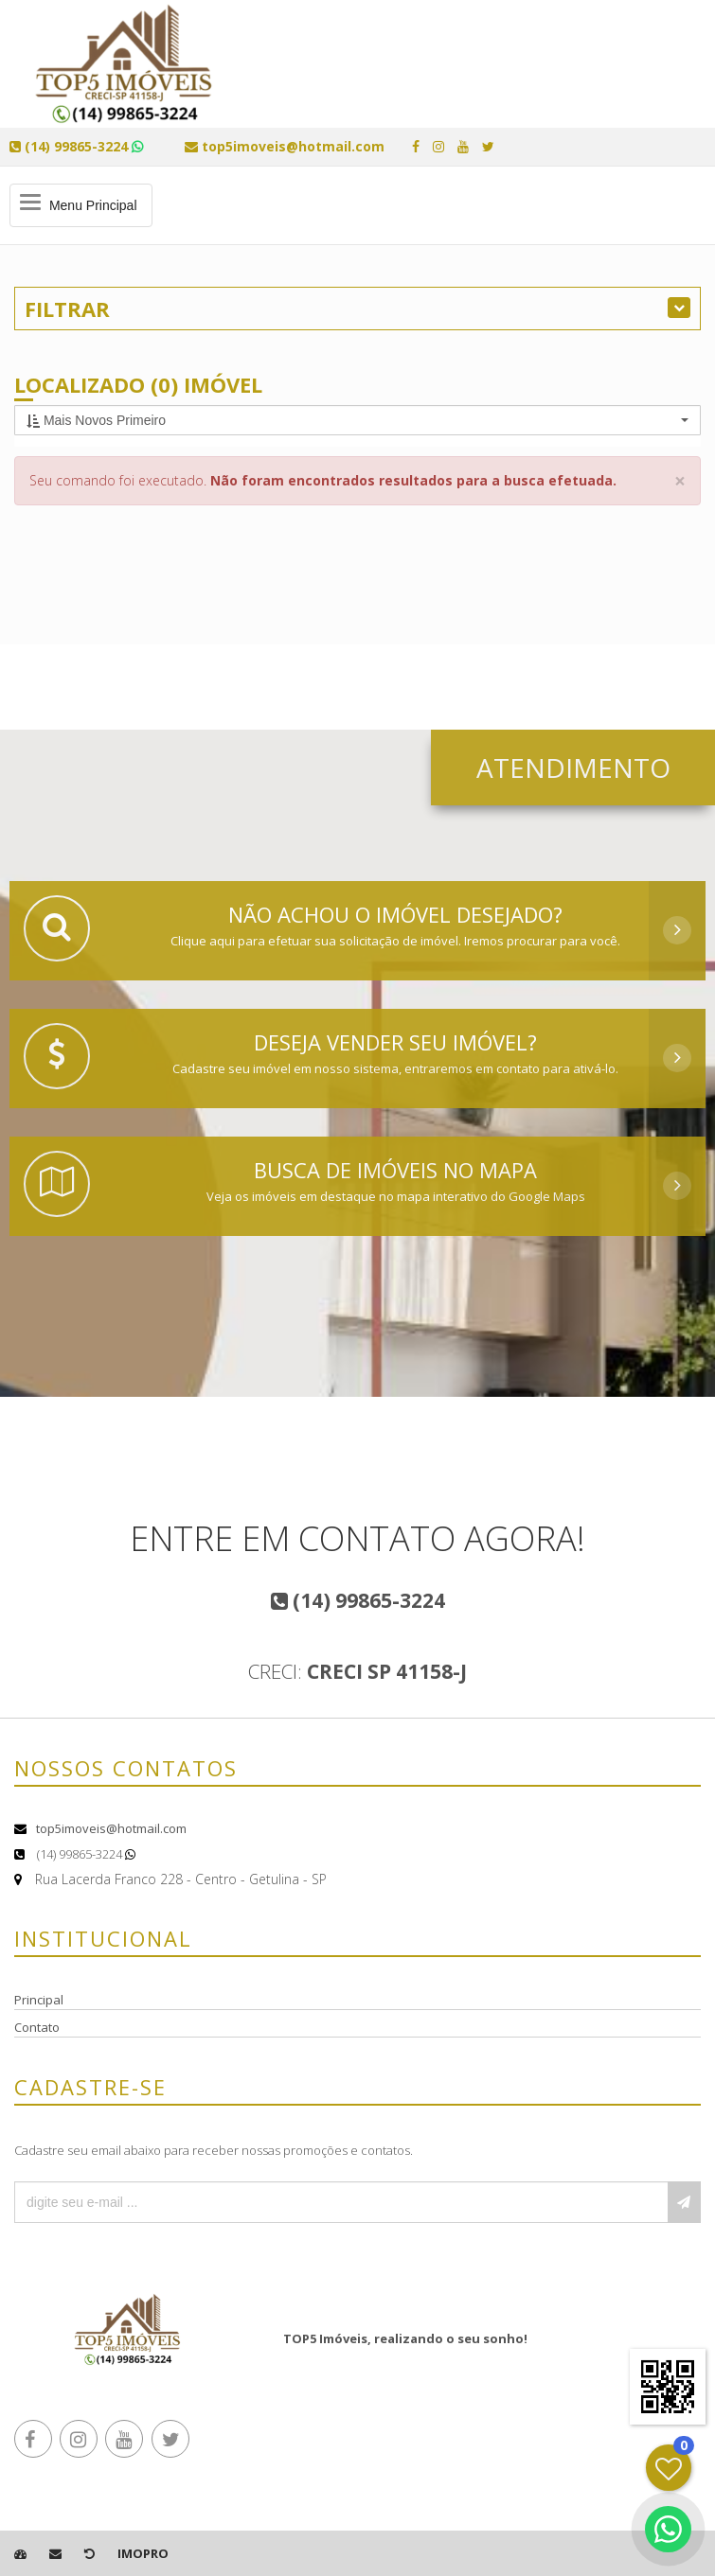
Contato (37, 2027)
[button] (357, 420)
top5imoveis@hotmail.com (111, 1828)
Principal (38, 1999)
